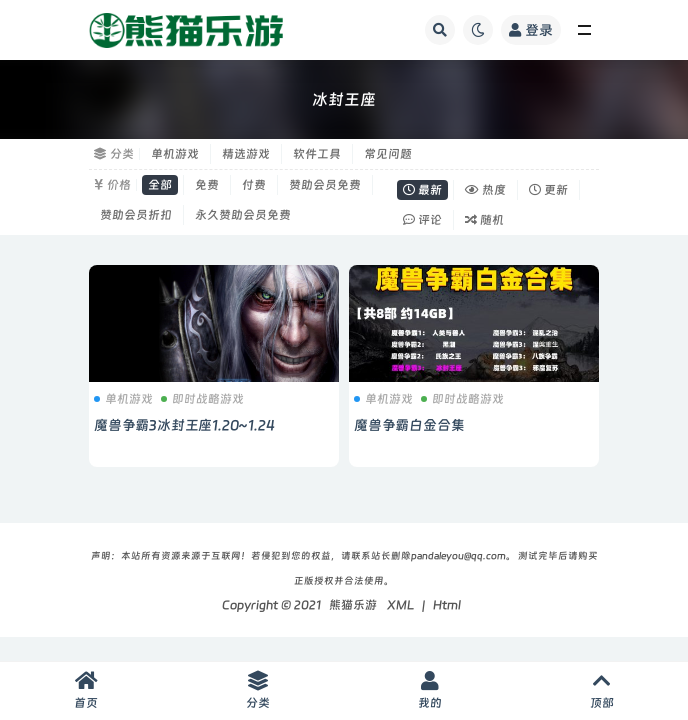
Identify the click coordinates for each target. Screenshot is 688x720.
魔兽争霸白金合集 (409, 425)
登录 (531, 30)
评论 (422, 220)
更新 (548, 190)
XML (400, 605)
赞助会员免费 (325, 185)
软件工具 (317, 154)
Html (447, 605)
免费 (207, 185)
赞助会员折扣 (136, 215)
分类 (258, 690)
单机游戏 (175, 154)
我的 (430, 690)
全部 (160, 185)
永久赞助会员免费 (243, 215)
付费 (254, 185)
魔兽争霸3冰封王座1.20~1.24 (184, 425)
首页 (86, 690)
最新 (422, 190)
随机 (484, 220)
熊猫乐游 (353, 605)
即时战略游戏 (202, 399)
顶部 (602, 690)
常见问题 (388, 154)
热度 (485, 190)
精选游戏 (246, 154)
